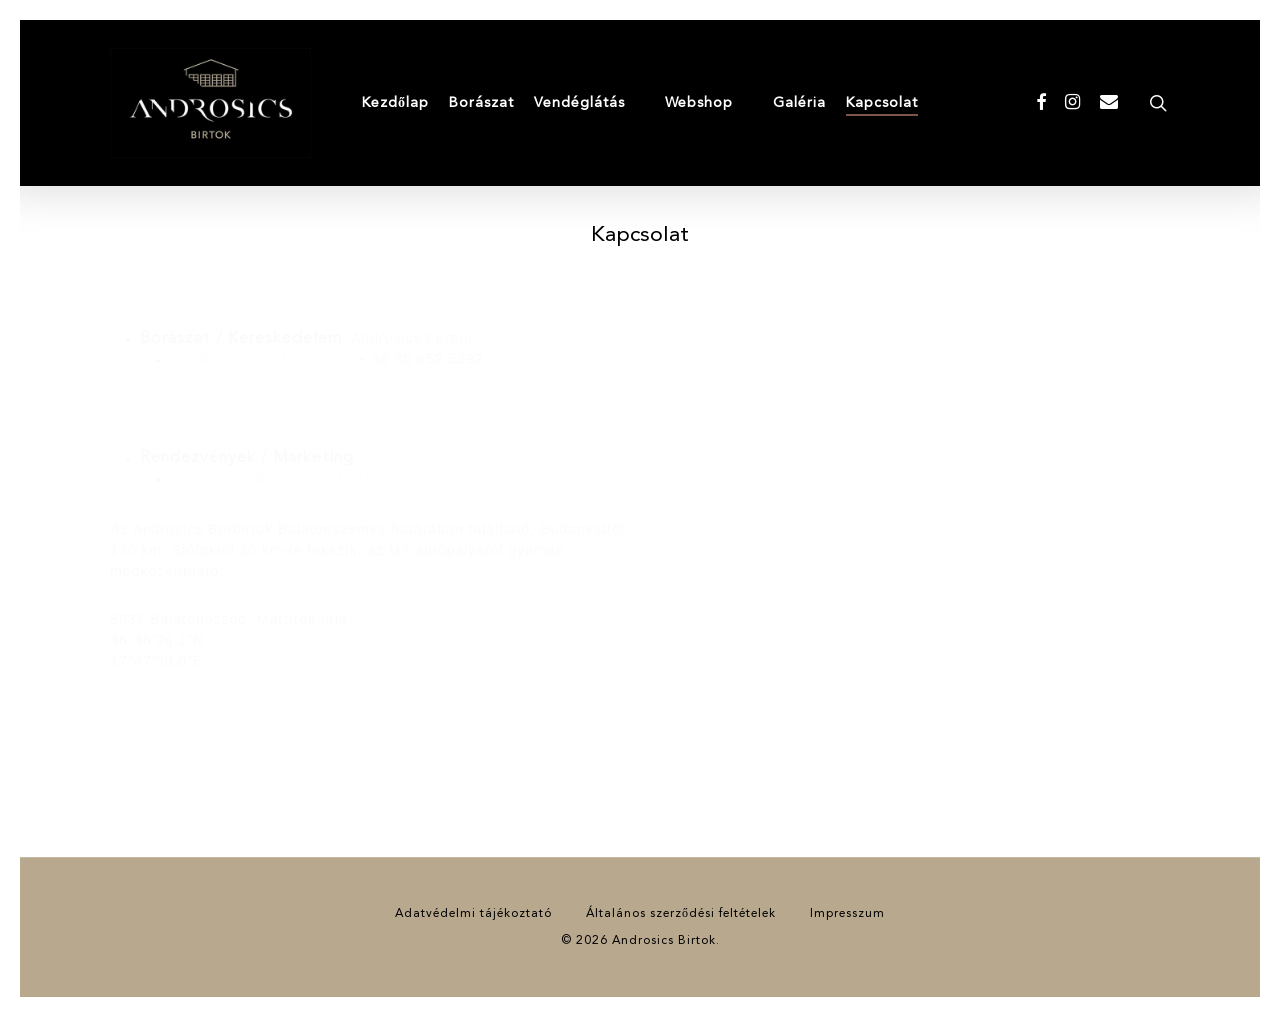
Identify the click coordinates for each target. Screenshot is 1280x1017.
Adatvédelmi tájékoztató (473, 914)
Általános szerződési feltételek (681, 914)
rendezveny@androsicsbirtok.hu (287, 479)
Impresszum (847, 914)
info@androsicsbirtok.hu (259, 360)
